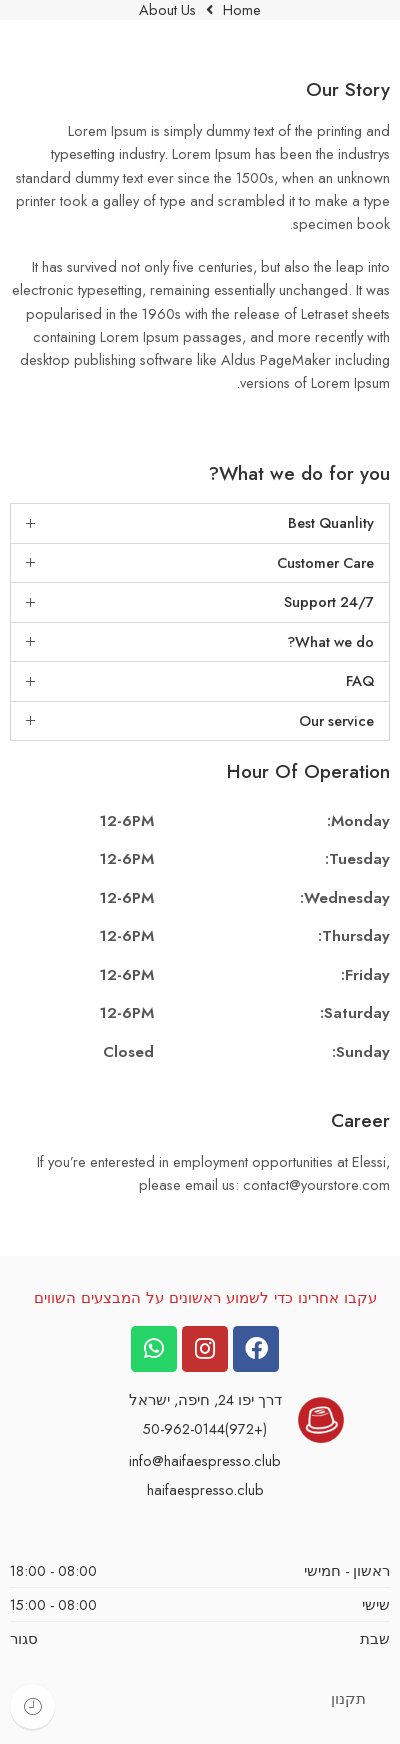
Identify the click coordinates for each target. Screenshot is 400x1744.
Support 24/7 (329, 601)
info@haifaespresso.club (205, 1460)
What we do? (330, 641)
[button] (200, 523)
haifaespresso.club (205, 1489)
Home (242, 10)
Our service (336, 720)
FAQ (360, 680)
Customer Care (325, 562)
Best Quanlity (331, 522)
